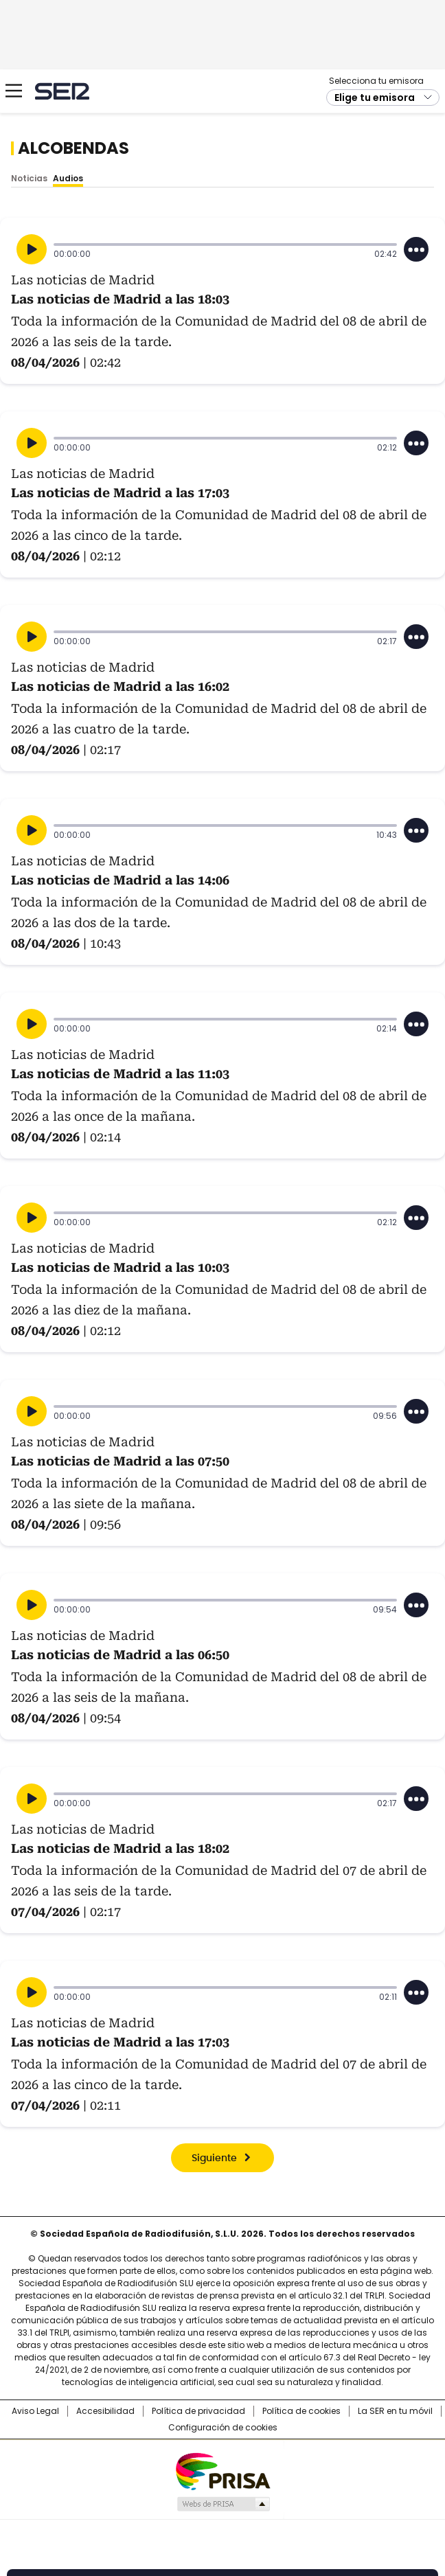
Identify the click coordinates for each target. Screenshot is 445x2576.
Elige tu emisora (374, 97)
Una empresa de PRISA (222, 2470)
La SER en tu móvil (395, 2411)
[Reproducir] (31, 249)
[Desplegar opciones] (416, 249)
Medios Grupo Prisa (223, 2504)
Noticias (29, 178)
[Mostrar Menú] (13, 90)
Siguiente (214, 2158)
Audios (68, 178)
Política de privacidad (198, 2411)
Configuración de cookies (222, 2427)
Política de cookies (301, 2411)
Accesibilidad (105, 2411)
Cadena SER (62, 91)
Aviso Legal (35, 2411)
